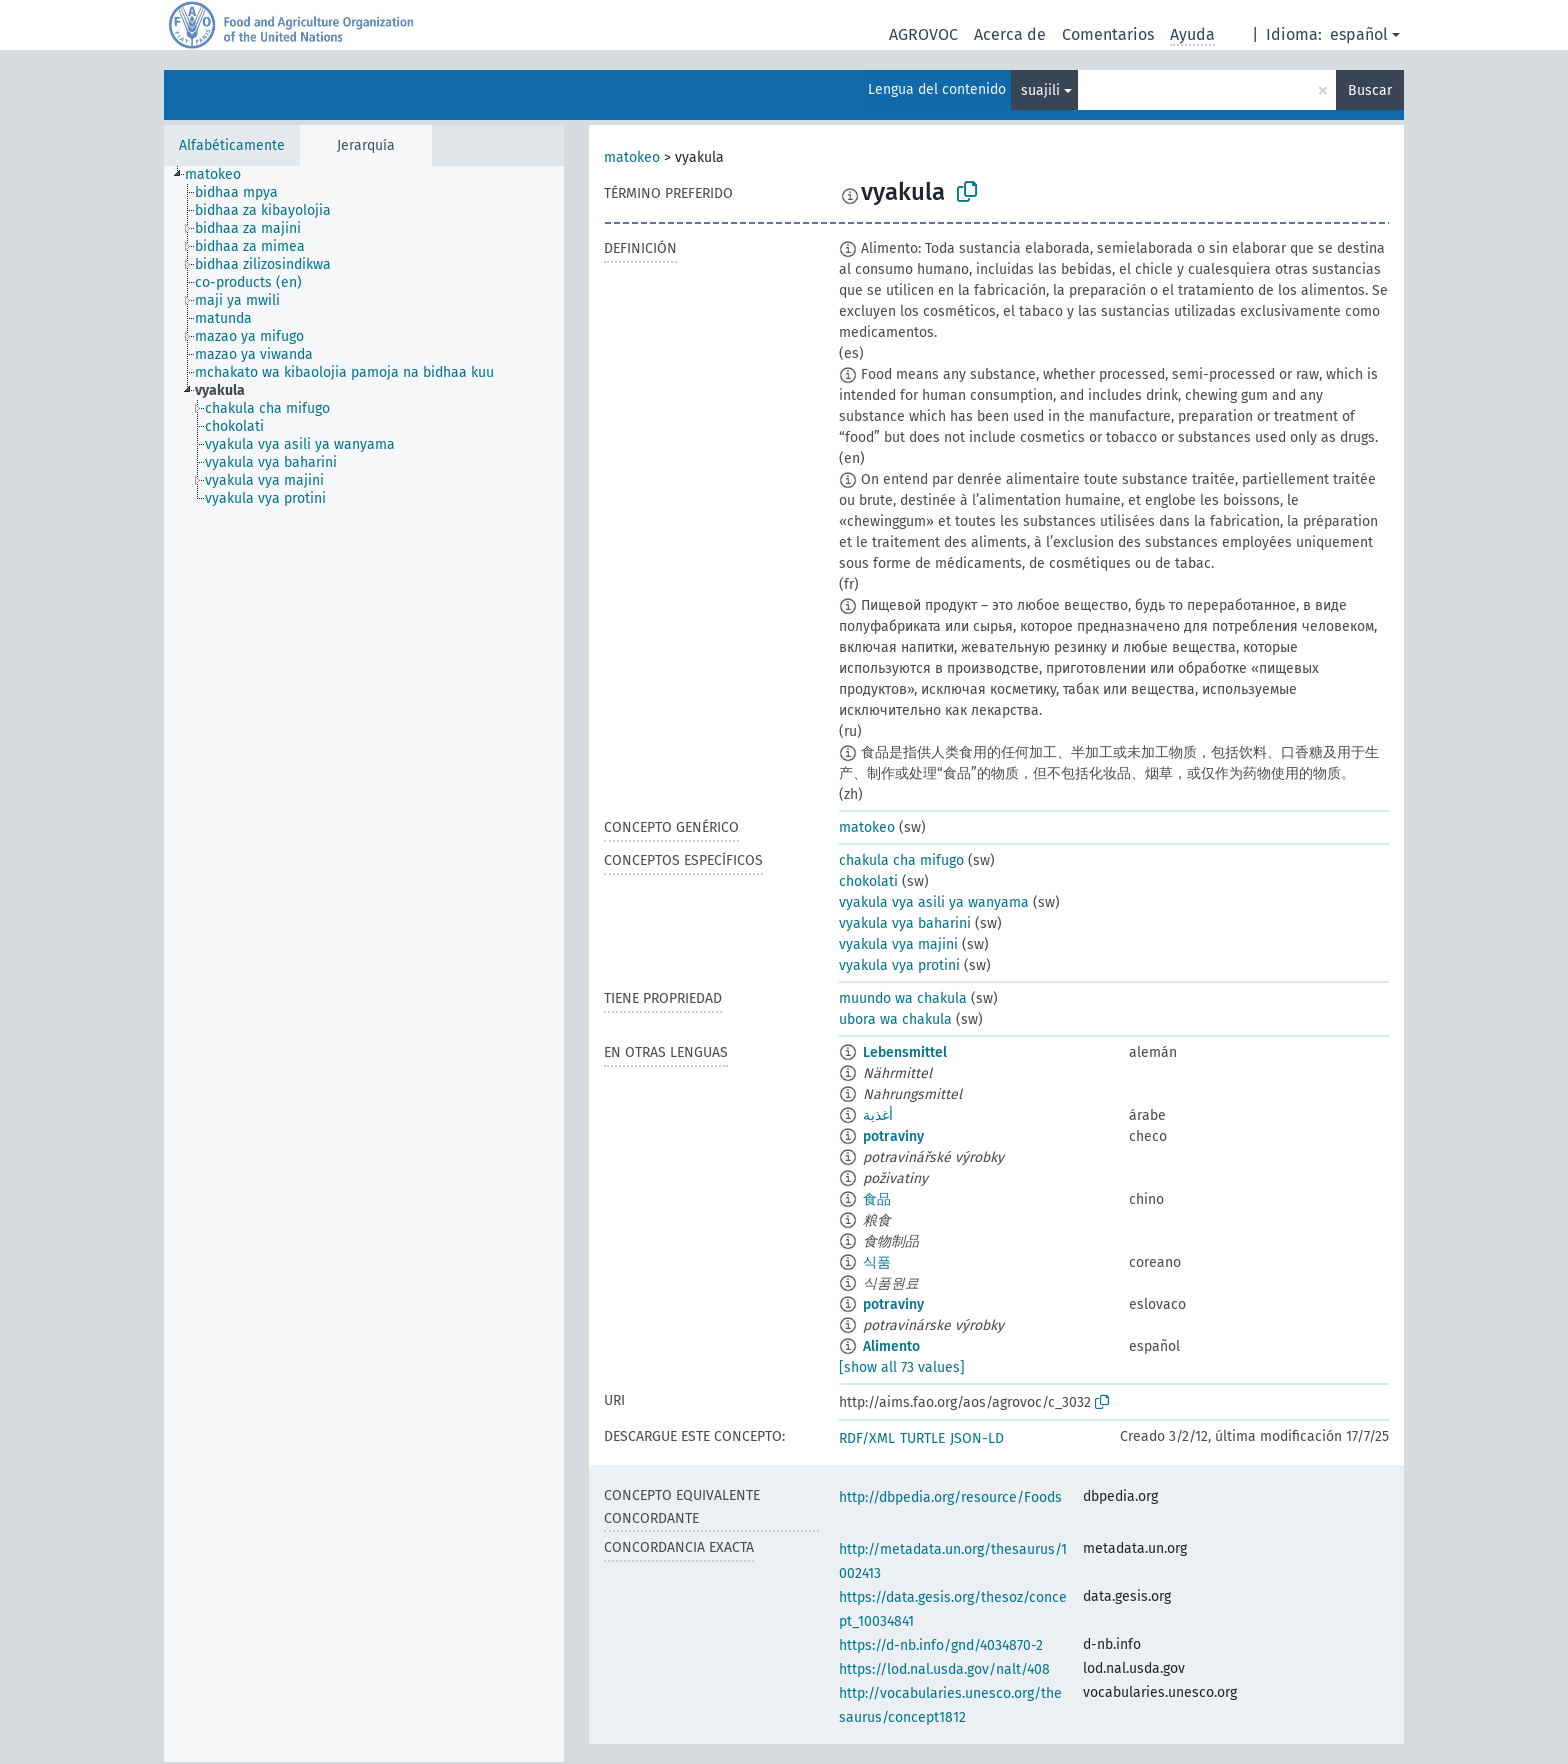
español (1359, 34)
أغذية (878, 1115)
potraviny (893, 1136)
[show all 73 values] (902, 1367)
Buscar (1370, 90)
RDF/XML (867, 1438)
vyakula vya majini (898, 944)
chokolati (868, 881)
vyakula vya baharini (905, 923)
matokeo (632, 157)
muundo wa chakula (903, 998)
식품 (877, 1262)
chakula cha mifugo (901, 860)
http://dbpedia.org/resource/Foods (950, 1497)
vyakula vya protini (899, 965)
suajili (1040, 90)
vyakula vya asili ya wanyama (934, 902)
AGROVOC (923, 34)
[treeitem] (221, 175)
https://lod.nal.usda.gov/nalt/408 (944, 1669)
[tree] (364, 964)
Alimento (891, 1346)
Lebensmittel (905, 1052)
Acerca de (1010, 34)
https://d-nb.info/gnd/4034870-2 (941, 1645)
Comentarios (1108, 34)
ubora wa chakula (895, 1019)
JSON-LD (977, 1438)
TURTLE (922, 1438)
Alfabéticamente (232, 145)
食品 (877, 1199)
